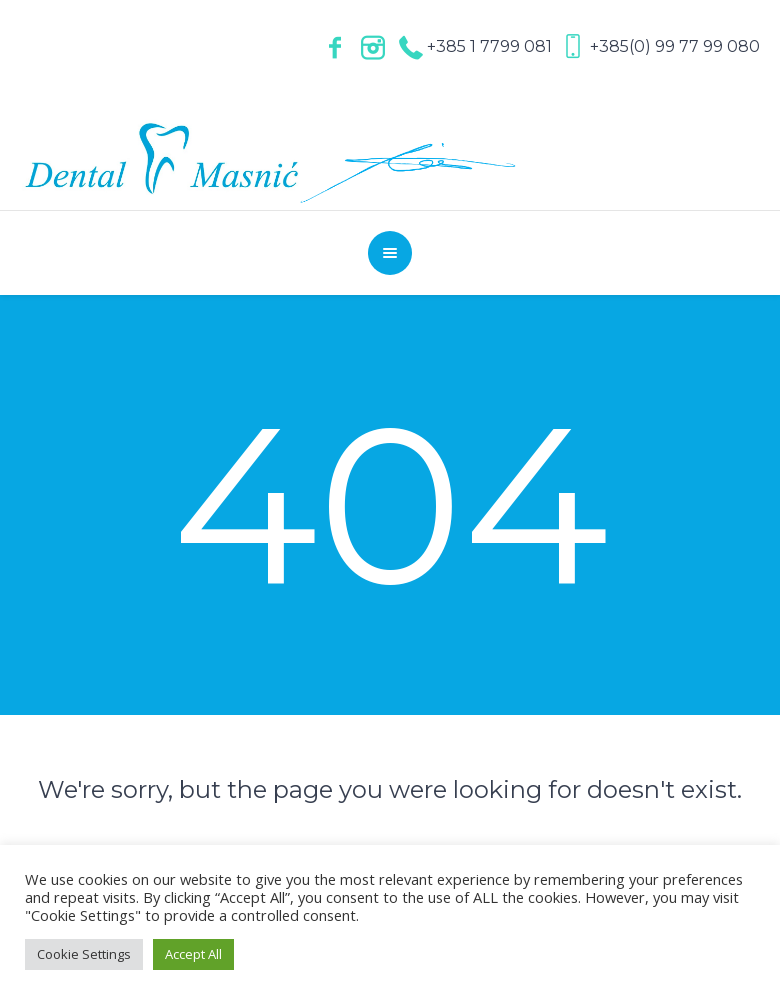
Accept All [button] (193, 954)
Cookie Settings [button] (84, 954)
